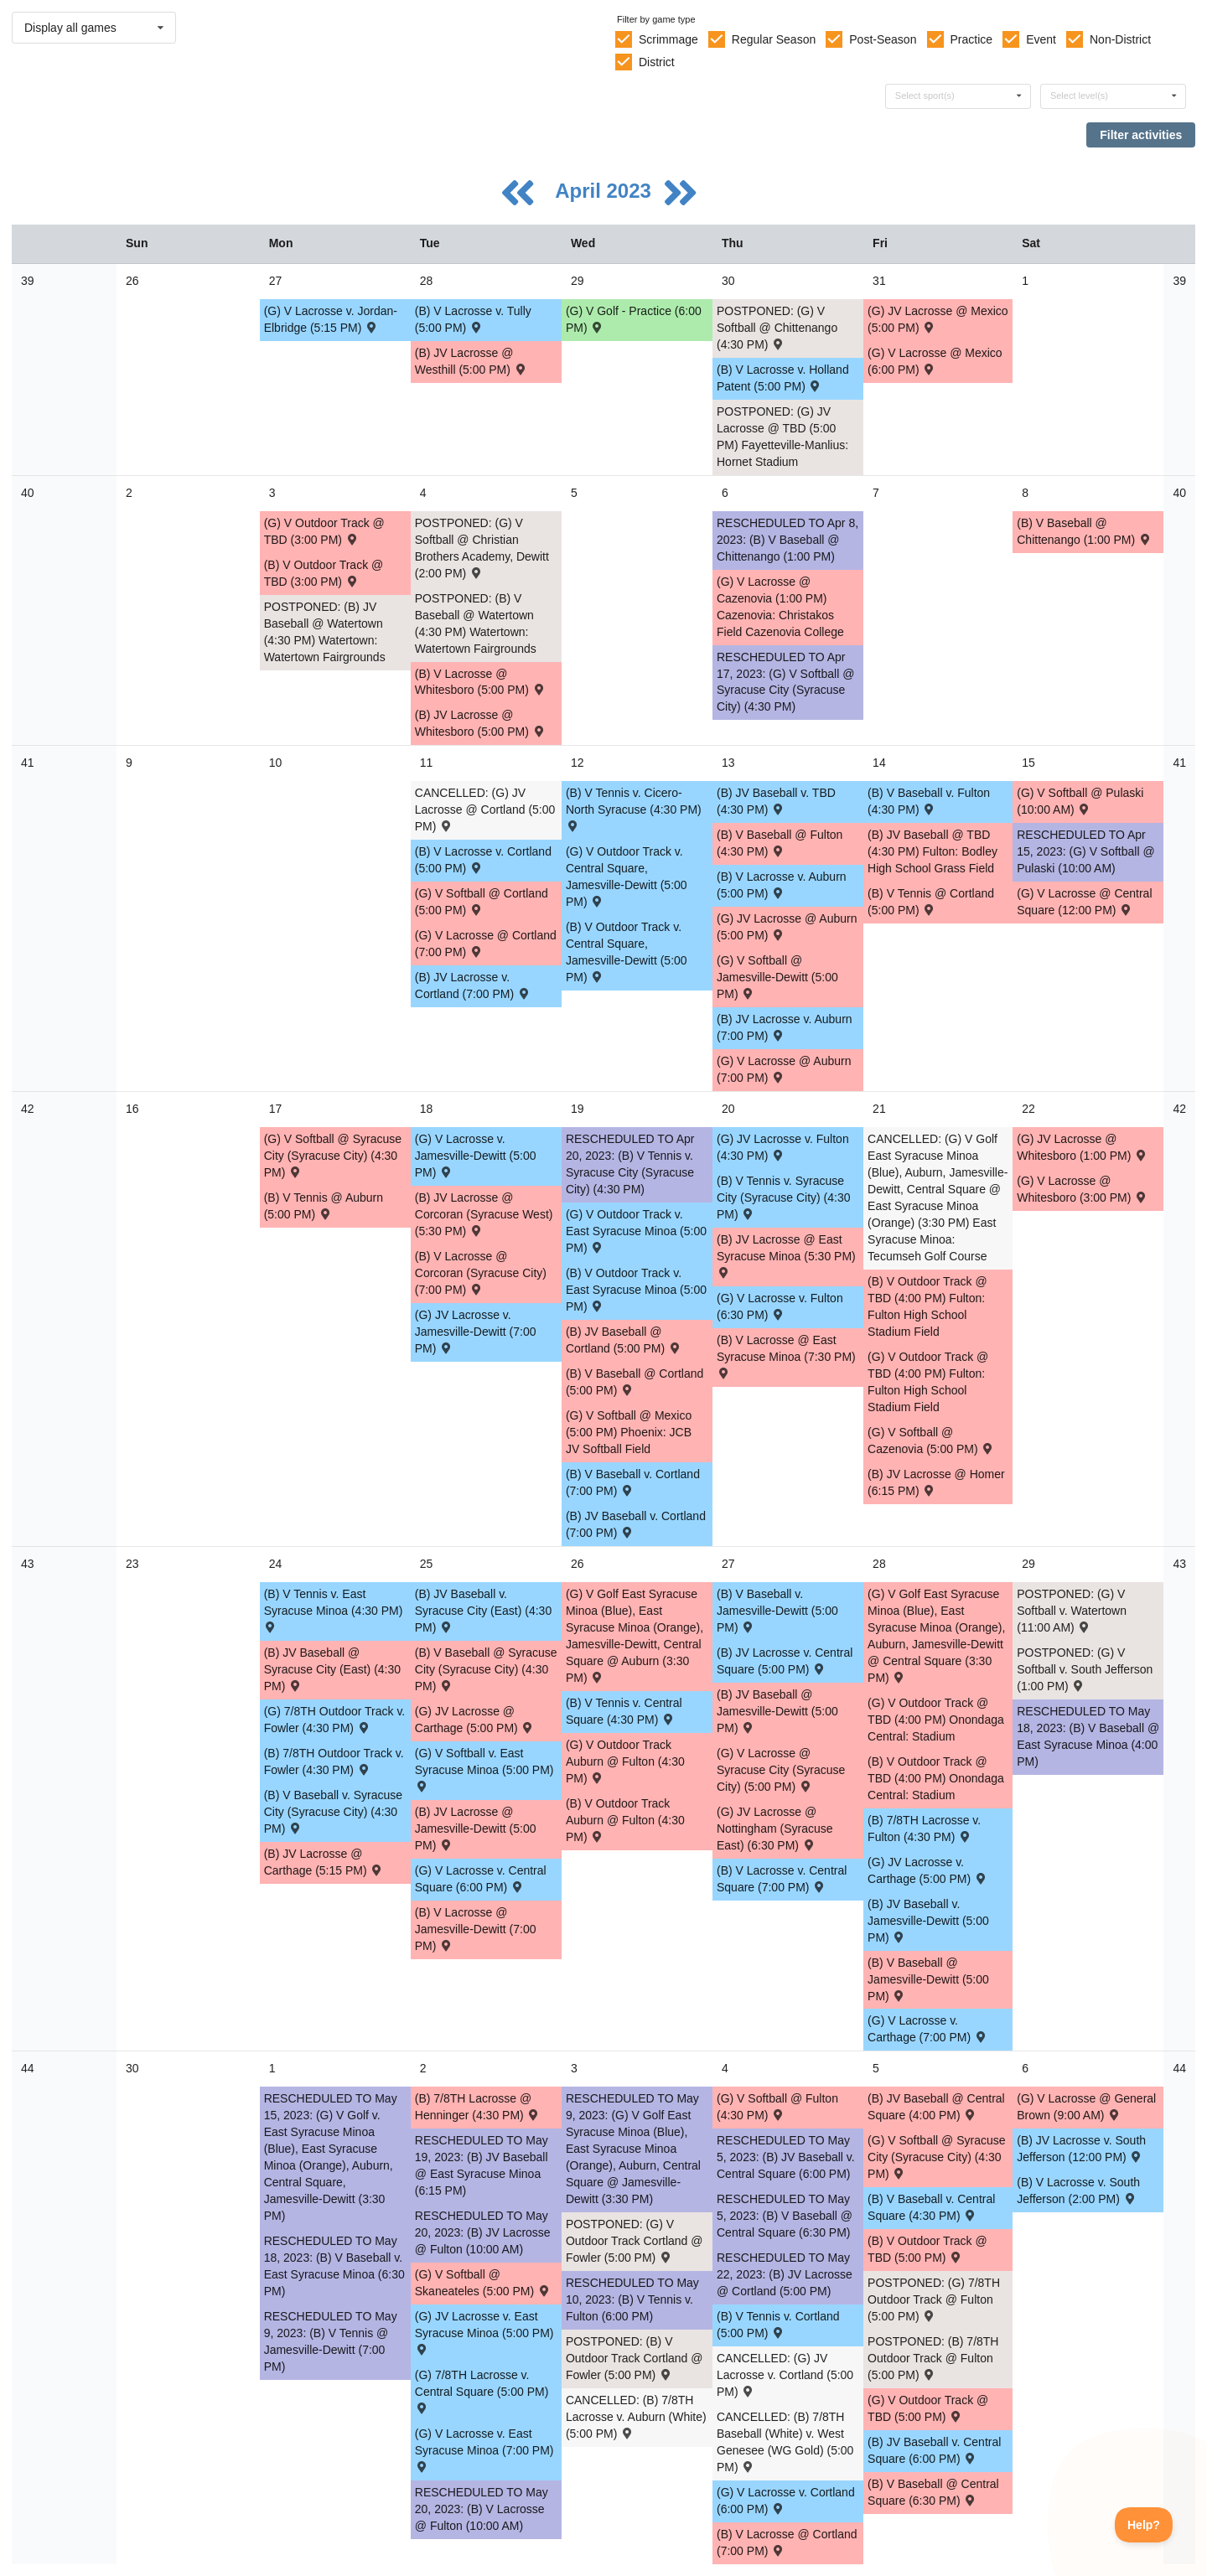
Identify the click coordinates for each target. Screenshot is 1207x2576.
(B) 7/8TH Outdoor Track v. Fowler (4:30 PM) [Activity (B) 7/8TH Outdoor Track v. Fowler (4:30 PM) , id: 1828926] (334, 1761)
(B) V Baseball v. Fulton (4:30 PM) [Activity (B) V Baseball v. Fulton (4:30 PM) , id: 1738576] (929, 801)
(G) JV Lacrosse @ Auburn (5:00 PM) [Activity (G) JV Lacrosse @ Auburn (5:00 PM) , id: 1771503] (787, 927)
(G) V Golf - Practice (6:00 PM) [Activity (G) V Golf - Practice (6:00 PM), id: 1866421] (634, 319)
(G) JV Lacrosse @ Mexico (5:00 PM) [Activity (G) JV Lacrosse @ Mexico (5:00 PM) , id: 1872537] (938, 319)
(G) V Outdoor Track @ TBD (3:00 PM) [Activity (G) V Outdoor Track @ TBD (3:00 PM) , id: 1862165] (324, 531)
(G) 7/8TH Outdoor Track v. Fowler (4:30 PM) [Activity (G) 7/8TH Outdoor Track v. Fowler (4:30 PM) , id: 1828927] (335, 1719)
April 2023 (605, 190)
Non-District (1120, 39)
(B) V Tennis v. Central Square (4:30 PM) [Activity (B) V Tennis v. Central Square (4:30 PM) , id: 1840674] (624, 1711)
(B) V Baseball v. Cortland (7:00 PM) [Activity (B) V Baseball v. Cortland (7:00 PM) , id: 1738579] (633, 1482)
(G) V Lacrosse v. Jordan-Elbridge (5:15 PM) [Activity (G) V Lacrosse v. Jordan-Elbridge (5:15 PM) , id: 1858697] (330, 319)
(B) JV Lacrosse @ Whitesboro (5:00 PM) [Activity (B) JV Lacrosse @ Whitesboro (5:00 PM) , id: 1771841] (481, 723)
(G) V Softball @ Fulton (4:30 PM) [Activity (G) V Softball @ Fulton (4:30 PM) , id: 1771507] (777, 2107)
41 (27, 762)
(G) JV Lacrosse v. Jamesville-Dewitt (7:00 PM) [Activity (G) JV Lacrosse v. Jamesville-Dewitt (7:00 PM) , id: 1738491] (475, 1331)
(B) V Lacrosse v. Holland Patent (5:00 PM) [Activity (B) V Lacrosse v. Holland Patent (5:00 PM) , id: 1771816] (783, 378)
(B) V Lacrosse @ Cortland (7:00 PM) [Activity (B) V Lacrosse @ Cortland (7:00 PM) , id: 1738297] (787, 2542)
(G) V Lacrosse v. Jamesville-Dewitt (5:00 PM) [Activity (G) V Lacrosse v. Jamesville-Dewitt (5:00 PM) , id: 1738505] (475, 1155)
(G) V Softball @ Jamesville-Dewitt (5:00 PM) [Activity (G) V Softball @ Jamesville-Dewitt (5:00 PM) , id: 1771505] (777, 977)
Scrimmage (668, 39)
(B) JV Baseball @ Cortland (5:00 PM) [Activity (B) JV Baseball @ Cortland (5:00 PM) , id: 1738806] (624, 1340)
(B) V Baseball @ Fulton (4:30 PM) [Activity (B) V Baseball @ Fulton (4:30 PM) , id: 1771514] (779, 843)
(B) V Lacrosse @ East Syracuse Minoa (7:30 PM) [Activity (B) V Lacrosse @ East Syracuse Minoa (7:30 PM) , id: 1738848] (786, 1355)
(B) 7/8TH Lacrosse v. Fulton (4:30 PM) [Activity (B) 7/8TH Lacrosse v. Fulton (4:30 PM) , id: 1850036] (924, 1828)
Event (1041, 39)
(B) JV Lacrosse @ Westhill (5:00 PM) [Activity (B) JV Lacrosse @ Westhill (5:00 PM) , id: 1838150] (471, 361)
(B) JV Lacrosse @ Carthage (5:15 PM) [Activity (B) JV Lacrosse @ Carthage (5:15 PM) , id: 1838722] (324, 1862)
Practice (972, 39)
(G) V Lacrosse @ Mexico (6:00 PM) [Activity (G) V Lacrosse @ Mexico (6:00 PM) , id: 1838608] (935, 361)
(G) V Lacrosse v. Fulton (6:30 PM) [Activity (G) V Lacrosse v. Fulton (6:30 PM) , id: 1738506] (780, 1306)
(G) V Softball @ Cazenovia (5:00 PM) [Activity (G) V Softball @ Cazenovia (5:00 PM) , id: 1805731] (931, 1440)
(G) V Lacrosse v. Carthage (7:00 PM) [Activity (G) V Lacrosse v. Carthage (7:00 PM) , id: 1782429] (927, 2029)
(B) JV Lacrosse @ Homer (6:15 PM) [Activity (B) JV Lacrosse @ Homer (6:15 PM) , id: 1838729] (936, 1482)
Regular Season (774, 39)
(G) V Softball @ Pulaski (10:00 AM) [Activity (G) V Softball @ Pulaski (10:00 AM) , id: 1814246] (1080, 801)
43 (27, 1563)
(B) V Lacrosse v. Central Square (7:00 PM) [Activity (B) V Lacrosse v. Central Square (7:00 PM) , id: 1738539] (782, 1879)
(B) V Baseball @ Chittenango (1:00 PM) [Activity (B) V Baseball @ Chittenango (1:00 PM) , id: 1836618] (1084, 531)
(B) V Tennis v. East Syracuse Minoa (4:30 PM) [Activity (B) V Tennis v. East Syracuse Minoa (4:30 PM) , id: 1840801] (333, 1609)
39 (27, 280)
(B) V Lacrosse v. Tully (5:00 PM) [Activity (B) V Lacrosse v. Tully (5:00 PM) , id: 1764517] (473, 319)
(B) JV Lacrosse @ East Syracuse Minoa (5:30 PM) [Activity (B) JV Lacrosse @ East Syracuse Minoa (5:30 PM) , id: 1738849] (786, 1255)
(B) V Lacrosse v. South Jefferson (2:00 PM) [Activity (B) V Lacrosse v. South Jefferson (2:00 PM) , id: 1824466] (1078, 2190)
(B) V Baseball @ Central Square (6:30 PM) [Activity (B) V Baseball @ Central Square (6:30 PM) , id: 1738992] (933, 2492)
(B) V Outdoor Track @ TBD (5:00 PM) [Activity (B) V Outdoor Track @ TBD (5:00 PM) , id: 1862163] (927, 2249)
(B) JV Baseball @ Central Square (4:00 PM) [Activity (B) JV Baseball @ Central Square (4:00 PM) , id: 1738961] (936, 2107)
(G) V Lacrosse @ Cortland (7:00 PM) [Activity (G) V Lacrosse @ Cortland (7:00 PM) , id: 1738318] (486, 943)
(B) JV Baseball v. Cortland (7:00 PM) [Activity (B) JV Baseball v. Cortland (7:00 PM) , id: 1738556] (636, 1524)
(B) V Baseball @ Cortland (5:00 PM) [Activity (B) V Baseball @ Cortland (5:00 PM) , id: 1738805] (634, 1382)
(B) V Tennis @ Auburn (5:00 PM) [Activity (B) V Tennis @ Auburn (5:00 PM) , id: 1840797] (323, 1206)
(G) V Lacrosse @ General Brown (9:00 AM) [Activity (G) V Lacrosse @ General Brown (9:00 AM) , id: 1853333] (1086, 2107)
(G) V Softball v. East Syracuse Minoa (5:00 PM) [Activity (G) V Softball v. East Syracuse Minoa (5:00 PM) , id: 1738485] (484, 1768)
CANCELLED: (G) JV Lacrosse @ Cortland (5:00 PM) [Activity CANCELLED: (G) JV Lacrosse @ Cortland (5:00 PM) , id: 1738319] (485, 809)
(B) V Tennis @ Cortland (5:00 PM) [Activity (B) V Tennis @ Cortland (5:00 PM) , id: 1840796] (931, 902)
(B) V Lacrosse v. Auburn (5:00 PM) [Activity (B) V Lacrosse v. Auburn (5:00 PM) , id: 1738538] (782, 885)
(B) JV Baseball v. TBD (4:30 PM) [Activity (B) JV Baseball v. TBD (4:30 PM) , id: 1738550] (776, 801)
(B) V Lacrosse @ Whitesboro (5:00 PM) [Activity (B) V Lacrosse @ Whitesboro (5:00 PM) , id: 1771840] (481, 682)
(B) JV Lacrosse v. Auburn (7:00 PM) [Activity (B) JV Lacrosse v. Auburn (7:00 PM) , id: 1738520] (784, 1027)
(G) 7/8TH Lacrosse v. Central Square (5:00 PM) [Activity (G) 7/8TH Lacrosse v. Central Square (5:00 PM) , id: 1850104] (482, 2390)
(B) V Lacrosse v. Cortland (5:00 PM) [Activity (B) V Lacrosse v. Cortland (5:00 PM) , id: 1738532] (483, 860)
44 (27, 2068)
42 (27, 1108)
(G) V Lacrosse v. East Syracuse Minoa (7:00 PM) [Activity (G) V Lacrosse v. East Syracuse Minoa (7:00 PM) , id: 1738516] (484, 2449)
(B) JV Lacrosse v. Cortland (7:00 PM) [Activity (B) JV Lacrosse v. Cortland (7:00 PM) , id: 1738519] (473, 985)
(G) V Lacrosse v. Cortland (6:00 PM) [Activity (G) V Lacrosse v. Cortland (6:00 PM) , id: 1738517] (786, 2500)
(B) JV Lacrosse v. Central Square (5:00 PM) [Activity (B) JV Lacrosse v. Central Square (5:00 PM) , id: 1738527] (784, 1661)
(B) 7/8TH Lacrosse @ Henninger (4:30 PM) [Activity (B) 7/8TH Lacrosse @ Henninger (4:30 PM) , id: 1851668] (478, 2107)
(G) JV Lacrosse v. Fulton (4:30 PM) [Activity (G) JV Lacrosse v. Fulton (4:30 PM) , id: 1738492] (783, 1147)
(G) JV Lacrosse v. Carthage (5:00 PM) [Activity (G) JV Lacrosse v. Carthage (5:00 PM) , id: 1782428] (927, 1870)
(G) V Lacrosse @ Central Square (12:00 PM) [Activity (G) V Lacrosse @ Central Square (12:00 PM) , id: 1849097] (1084, 902)
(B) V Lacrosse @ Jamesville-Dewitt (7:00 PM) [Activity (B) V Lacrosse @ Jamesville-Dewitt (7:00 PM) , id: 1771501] (475, 1929)
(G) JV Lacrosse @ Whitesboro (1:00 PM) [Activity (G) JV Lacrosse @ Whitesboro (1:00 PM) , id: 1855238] (1082, 1147)
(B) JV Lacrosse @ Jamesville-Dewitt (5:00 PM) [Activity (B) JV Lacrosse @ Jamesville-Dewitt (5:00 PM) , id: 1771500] (475, 1828)
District (657, 62)
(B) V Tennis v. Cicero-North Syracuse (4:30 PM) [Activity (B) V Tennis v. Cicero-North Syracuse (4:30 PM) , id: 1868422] (634, 808)
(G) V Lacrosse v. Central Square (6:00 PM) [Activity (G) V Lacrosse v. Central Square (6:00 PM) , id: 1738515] (481, 1879)
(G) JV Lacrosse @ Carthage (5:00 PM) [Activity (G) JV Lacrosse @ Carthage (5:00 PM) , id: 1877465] (475, 1719)
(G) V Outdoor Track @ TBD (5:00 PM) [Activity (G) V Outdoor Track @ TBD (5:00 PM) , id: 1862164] (928, 2408)
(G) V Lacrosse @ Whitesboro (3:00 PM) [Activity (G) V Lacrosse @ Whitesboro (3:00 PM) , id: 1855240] (1082, 1189)
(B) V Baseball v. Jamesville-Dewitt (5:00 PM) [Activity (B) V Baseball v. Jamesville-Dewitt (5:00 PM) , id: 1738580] (777, 1610)
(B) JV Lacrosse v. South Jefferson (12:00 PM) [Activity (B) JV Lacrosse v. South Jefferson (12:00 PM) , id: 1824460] (1081, 2149)
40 (27, 492)
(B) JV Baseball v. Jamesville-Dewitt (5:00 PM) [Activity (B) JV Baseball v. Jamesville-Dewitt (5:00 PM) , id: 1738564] (928, 1920)
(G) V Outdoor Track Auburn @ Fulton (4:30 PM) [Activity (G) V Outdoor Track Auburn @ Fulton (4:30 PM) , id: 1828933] (625, 1761)
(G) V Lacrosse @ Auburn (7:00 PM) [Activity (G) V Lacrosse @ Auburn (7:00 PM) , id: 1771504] (784, 1069)
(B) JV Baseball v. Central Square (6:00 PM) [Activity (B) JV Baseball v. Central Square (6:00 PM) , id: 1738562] (934, 2450)
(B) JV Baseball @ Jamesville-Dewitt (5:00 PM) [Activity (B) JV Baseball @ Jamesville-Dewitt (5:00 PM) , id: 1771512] (777, 1711)
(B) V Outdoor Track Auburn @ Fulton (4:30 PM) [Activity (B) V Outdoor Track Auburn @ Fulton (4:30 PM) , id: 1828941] (625, 1820)
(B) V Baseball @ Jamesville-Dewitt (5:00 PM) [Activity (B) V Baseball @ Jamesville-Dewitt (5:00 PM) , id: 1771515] (928, 1979)
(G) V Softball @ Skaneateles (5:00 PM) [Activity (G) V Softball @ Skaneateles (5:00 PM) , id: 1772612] (483, 2283)
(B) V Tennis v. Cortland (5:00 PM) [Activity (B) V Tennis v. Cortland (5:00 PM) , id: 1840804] (778, 2325)
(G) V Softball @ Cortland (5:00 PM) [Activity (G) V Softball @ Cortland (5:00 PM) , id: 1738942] (481, 902)
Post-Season (882, 39)
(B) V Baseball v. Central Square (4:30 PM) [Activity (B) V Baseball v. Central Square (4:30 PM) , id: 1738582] (931, 2207)
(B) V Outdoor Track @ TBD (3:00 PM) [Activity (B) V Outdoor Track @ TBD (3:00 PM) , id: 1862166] (324, 573)
